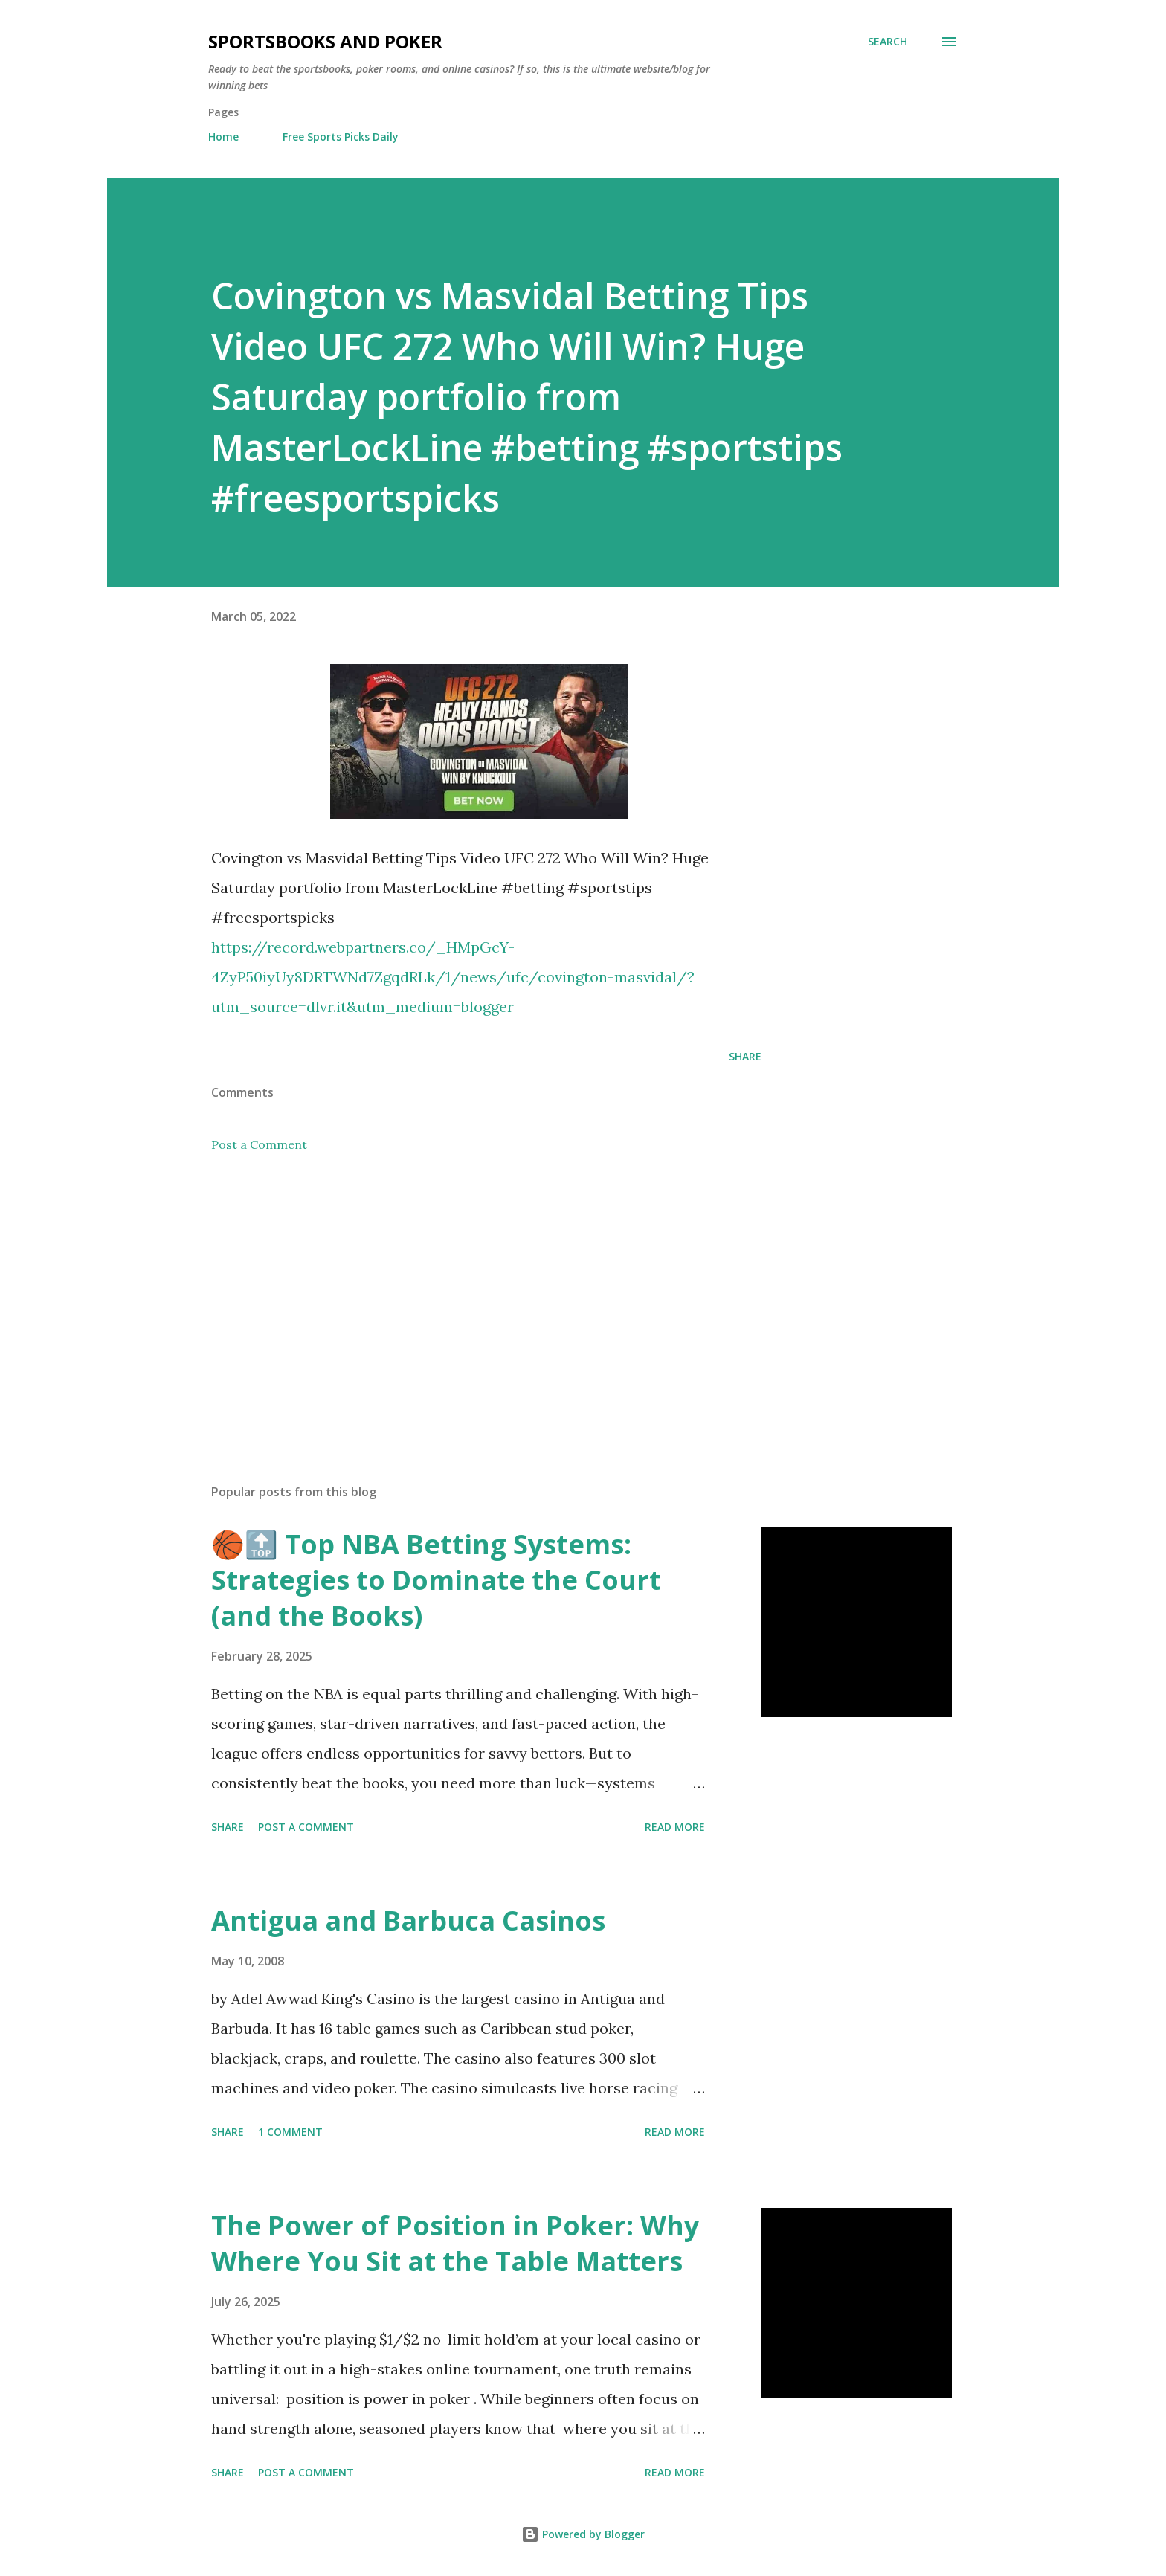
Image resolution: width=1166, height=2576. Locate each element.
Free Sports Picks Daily (341, 136)
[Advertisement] (462, 1298)
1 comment (290, 2132)
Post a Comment (259, 1144)
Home (223, 136)
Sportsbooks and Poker (325, 41)
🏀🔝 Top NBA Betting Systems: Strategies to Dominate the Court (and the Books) (436, 1580)
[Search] (887, 42)
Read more (675, 1827)
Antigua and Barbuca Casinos (408, 1920)
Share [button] (745, 1056)
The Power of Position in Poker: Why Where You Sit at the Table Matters (455, 2243)
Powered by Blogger (583, 2534)
